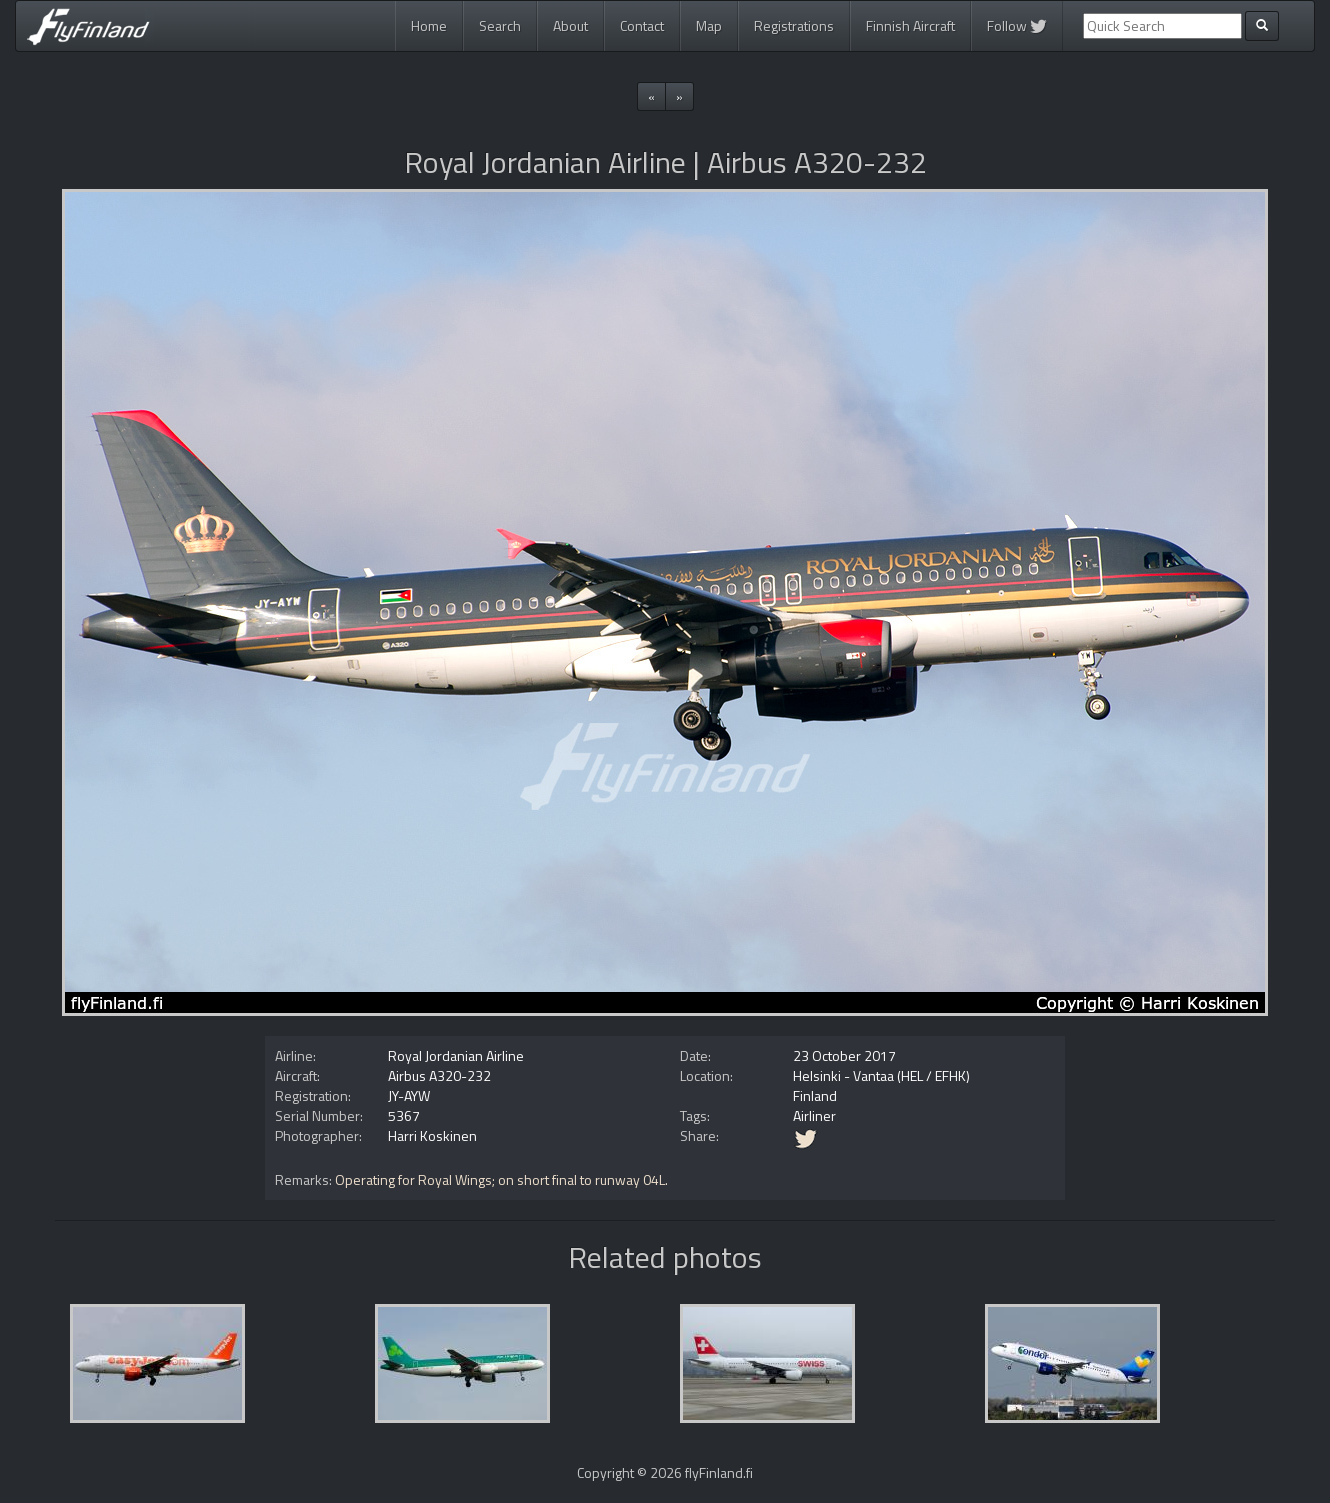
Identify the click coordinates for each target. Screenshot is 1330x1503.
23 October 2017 (844, 1055)
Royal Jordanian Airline (456, 1055)
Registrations (794, 25)
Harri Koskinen (432, 1135)
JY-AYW (409, 1095)
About (570, 25)
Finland (815, 1095)
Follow (1017, 25)
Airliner (814, 1115)
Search (500, 25)
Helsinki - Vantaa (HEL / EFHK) (881, 1075)
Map (709, 25)
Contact (642, 25)
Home (429, 25)
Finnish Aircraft (910, 25)
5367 (404, 1115)
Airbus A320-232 (439, 1075)
